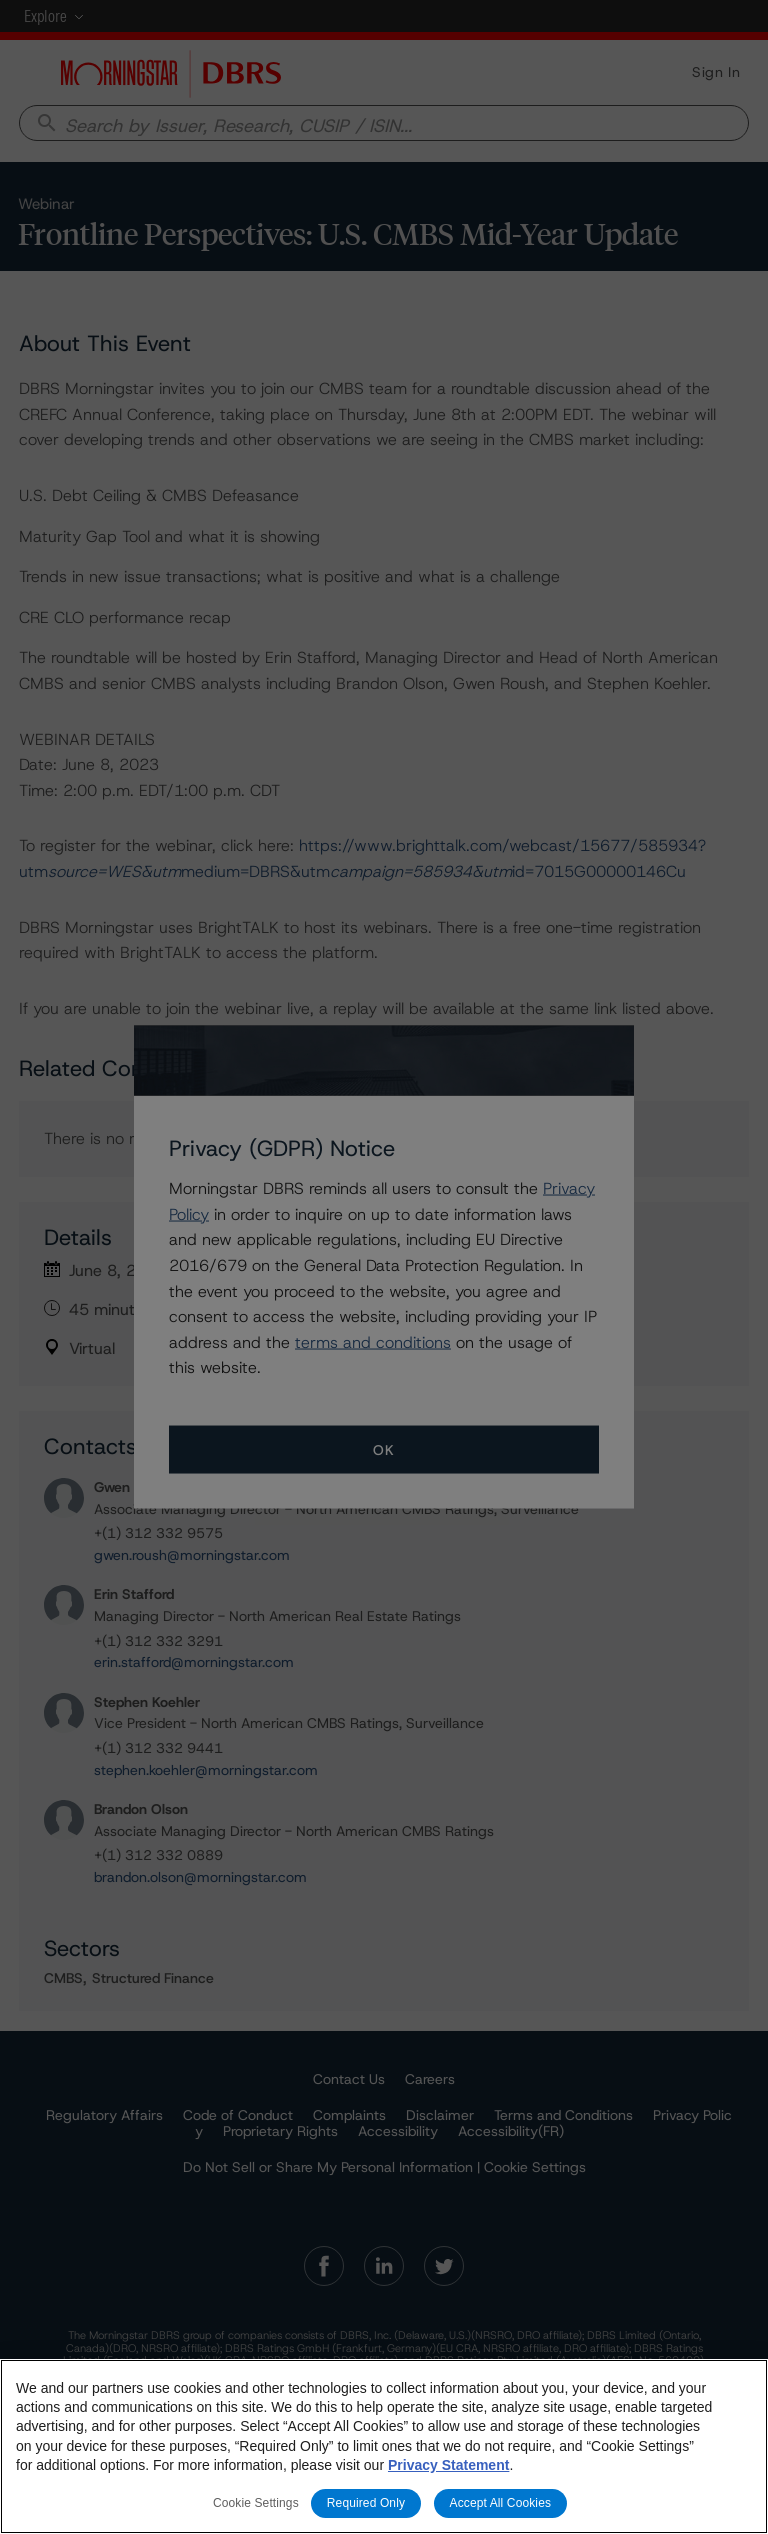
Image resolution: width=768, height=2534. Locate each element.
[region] (384, 2446)
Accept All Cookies (501, 2503)
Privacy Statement (448, 2465)
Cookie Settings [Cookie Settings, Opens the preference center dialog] (256, 2503)
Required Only (366, 2503)
